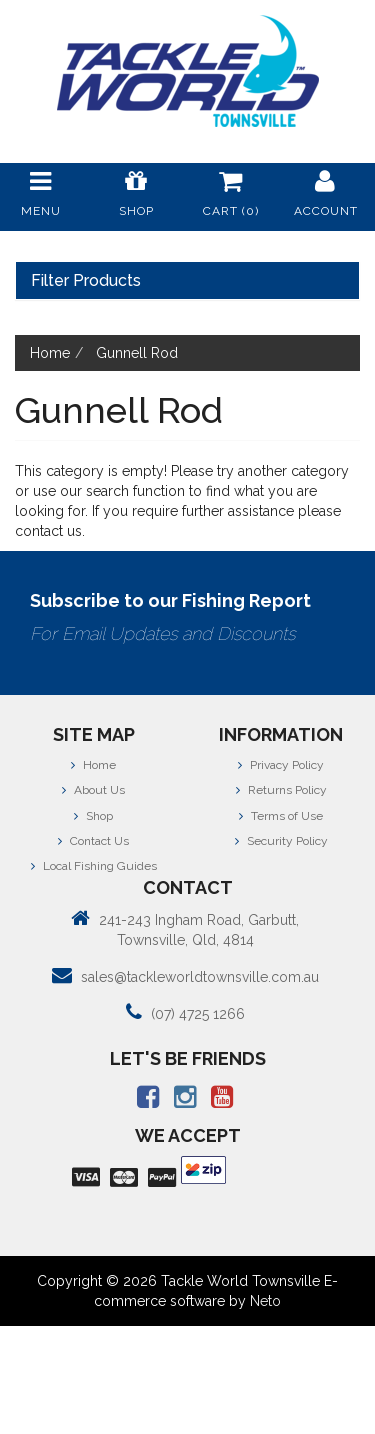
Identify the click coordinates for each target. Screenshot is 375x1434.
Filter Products (86, 281)
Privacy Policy (281, 765)
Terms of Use (281, 816)
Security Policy (281, 841)
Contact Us (93, 841)
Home (93, 765)
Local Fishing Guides (94, 866)
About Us (93, 790)
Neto (265, 1301)
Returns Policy (281, 790)
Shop (93, 816)
